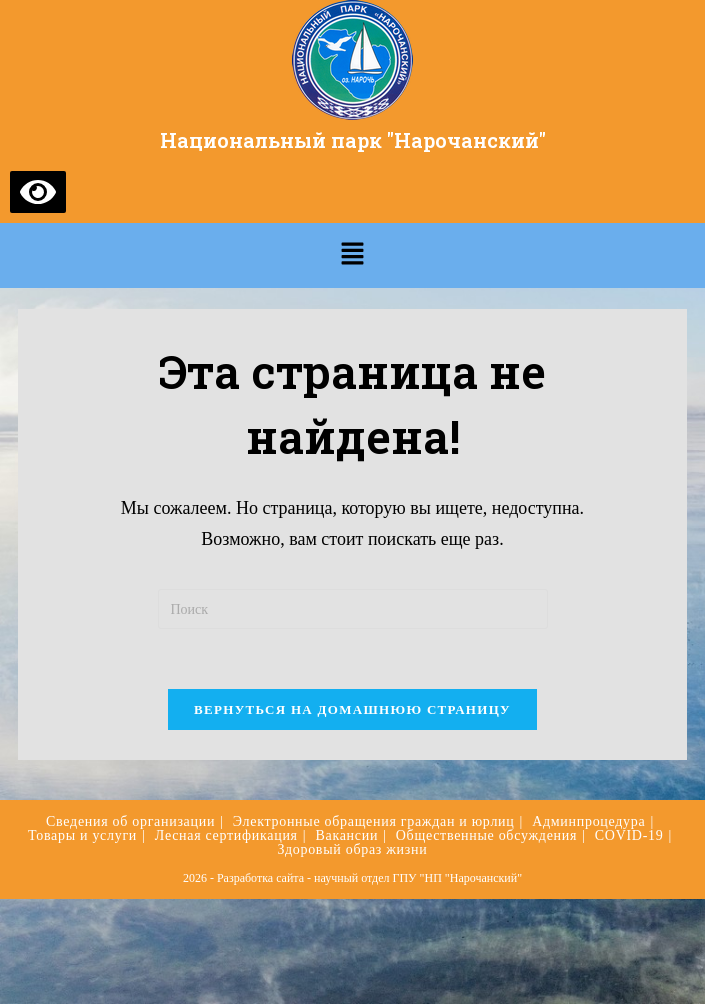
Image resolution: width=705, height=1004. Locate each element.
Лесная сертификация (226, 835)
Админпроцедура (588, 821)
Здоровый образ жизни (353, 849)
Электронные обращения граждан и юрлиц (374, 821)
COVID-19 (629, 835)
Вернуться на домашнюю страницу (352, 709)
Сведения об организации (130, 821)
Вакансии (346, 835)
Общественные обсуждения (486, 835)
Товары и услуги (82, 835)
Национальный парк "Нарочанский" (353, 140)
